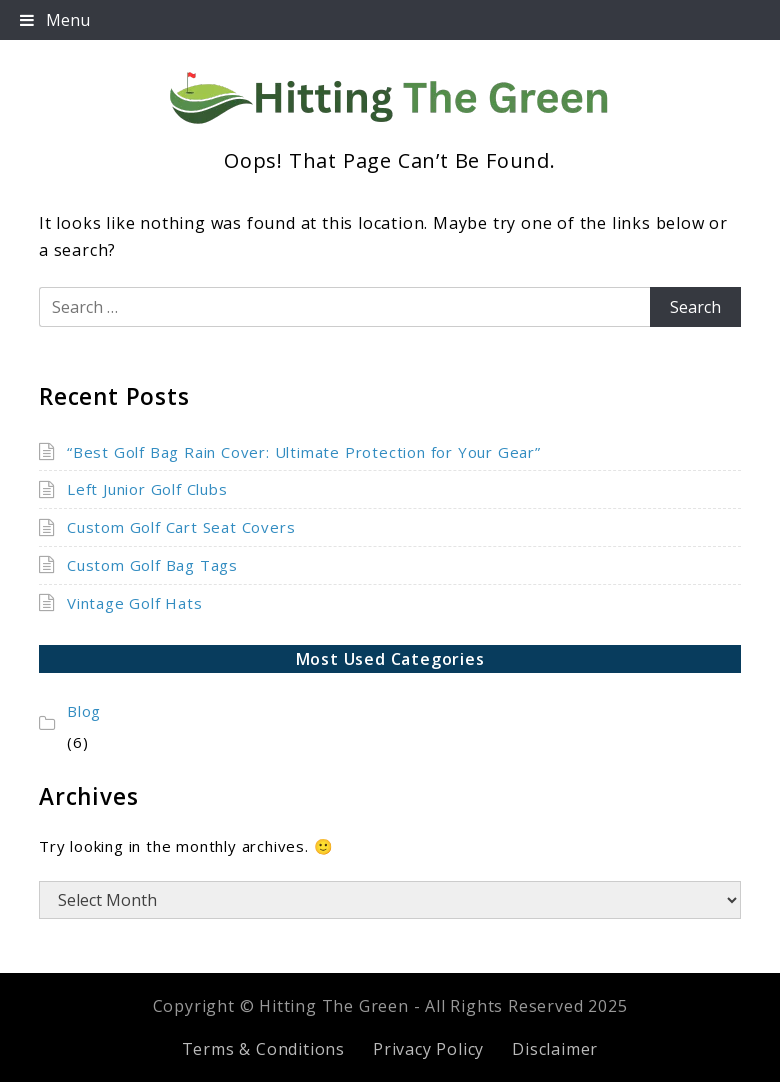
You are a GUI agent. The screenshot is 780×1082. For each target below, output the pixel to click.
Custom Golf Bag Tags (152, 565)
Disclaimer (555, 1049)
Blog (84, 711)
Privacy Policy (428, 1049)
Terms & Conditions (263, 1049)
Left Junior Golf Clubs (147, 489)
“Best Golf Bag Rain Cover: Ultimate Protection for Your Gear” (304, 452)
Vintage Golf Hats (135, 603)
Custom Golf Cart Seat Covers (181, 527)
